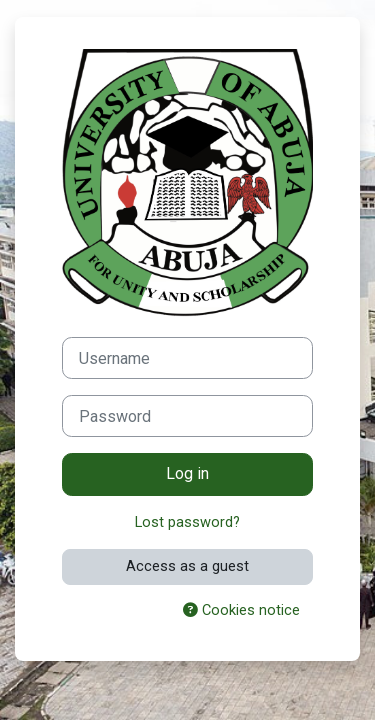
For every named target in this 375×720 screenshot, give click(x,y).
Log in (187, 473)
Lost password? (187, 522)
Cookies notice (241, 610)
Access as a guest (187, 566)
